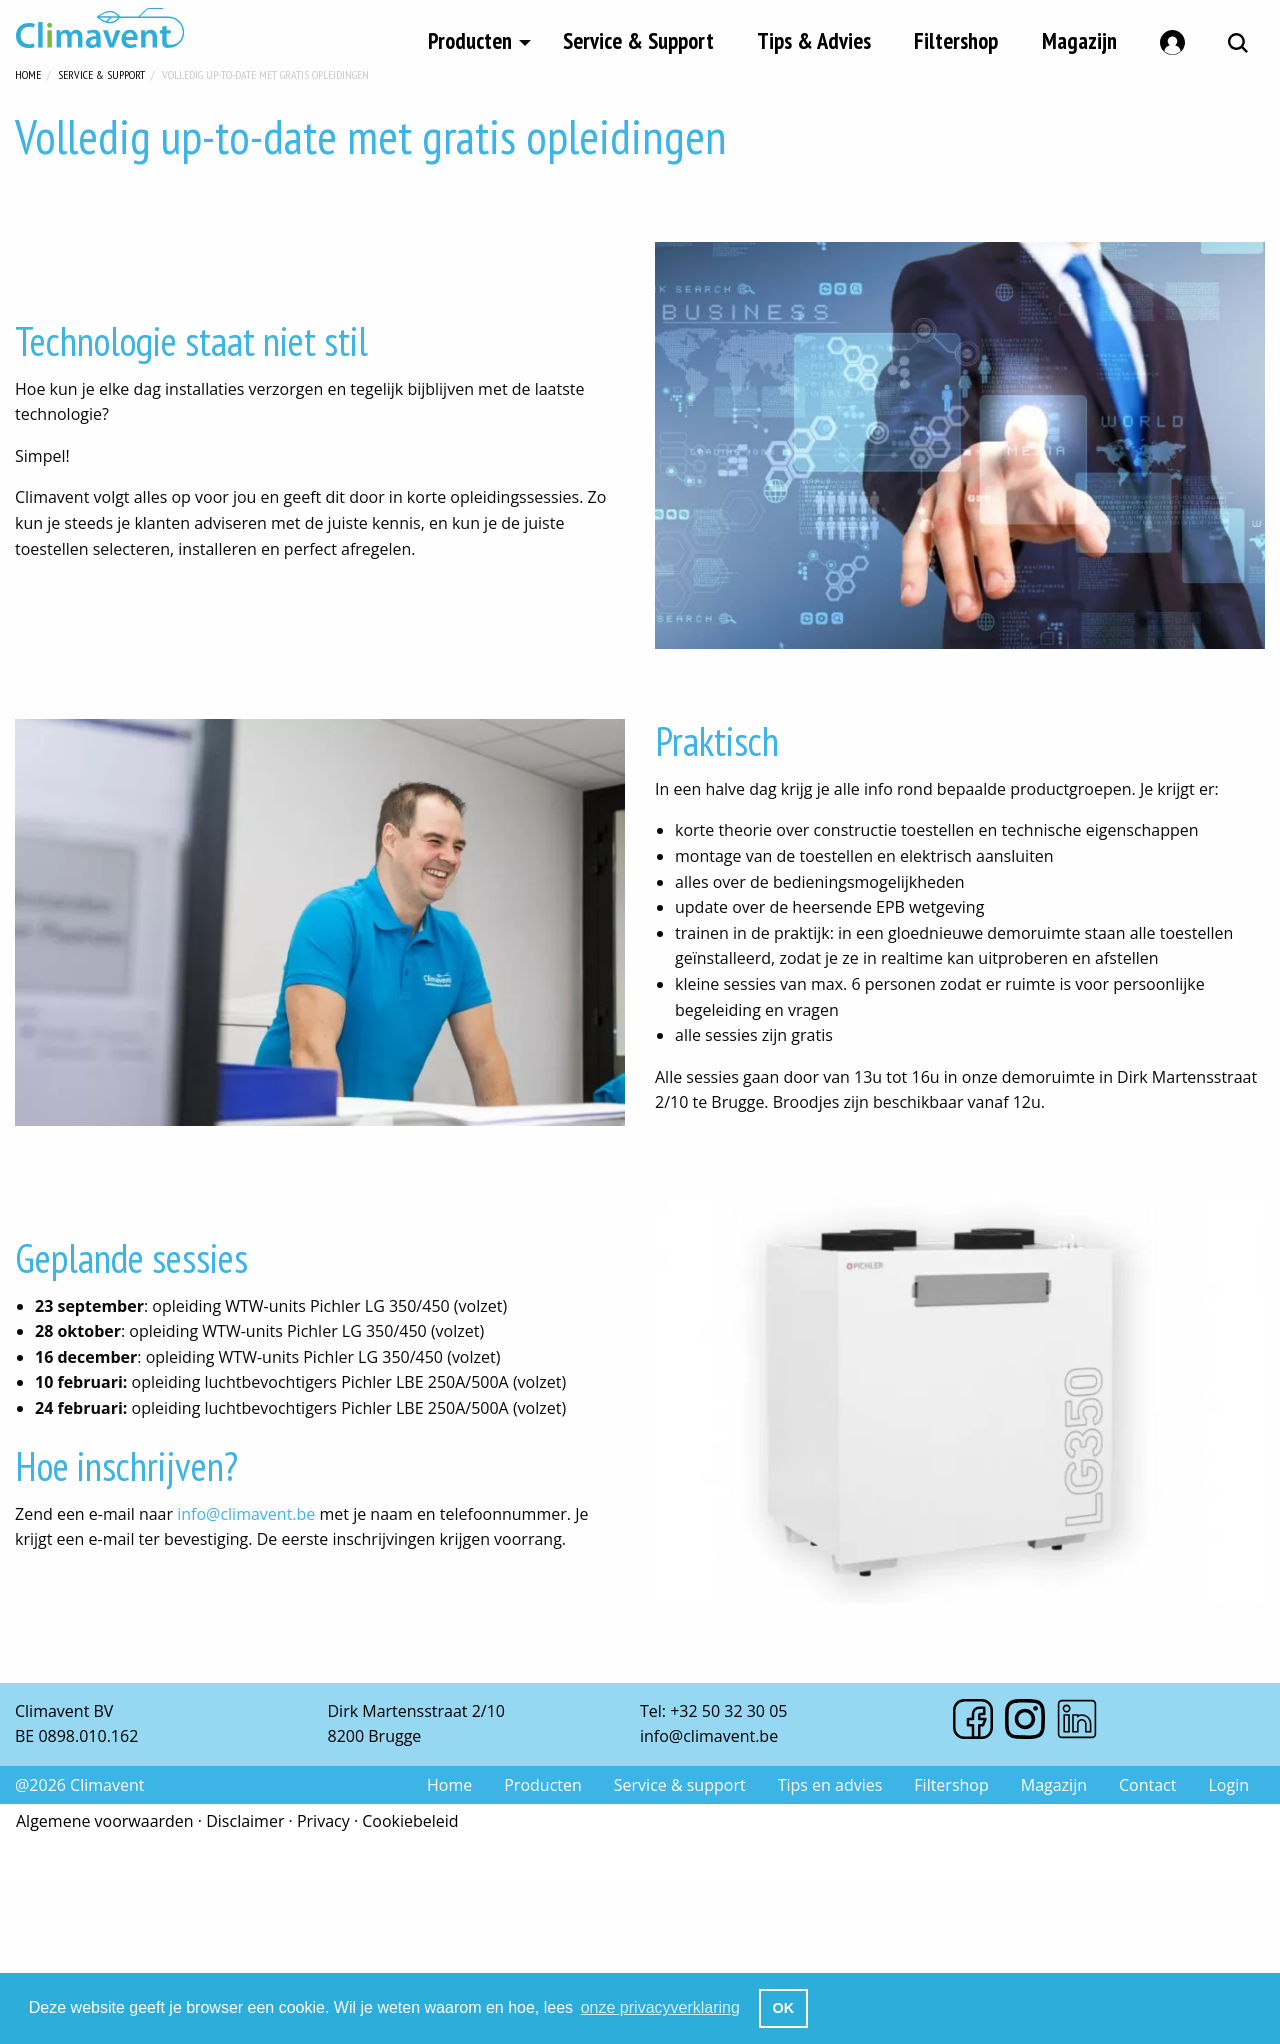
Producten (543, 1785)
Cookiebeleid (410, 1821)
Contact (1147, 1785)
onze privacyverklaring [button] (660, 2007)
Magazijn (1054, 1785)
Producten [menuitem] (470, 39)
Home (28, 72)
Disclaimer (245, 1821)
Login (1228, 1785)
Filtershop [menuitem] (956, 39)
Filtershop (951, 1785)
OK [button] (784, 2008)
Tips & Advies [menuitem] (814, 39)
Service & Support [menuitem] (638, 39)
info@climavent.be (246, 1514)
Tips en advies (830, 1785)
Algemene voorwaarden (105, 1821)
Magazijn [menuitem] (1079, 39)
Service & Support (101, 72)
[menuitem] (1172, 39)
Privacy (323, 1821)
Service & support (680, 1785)
